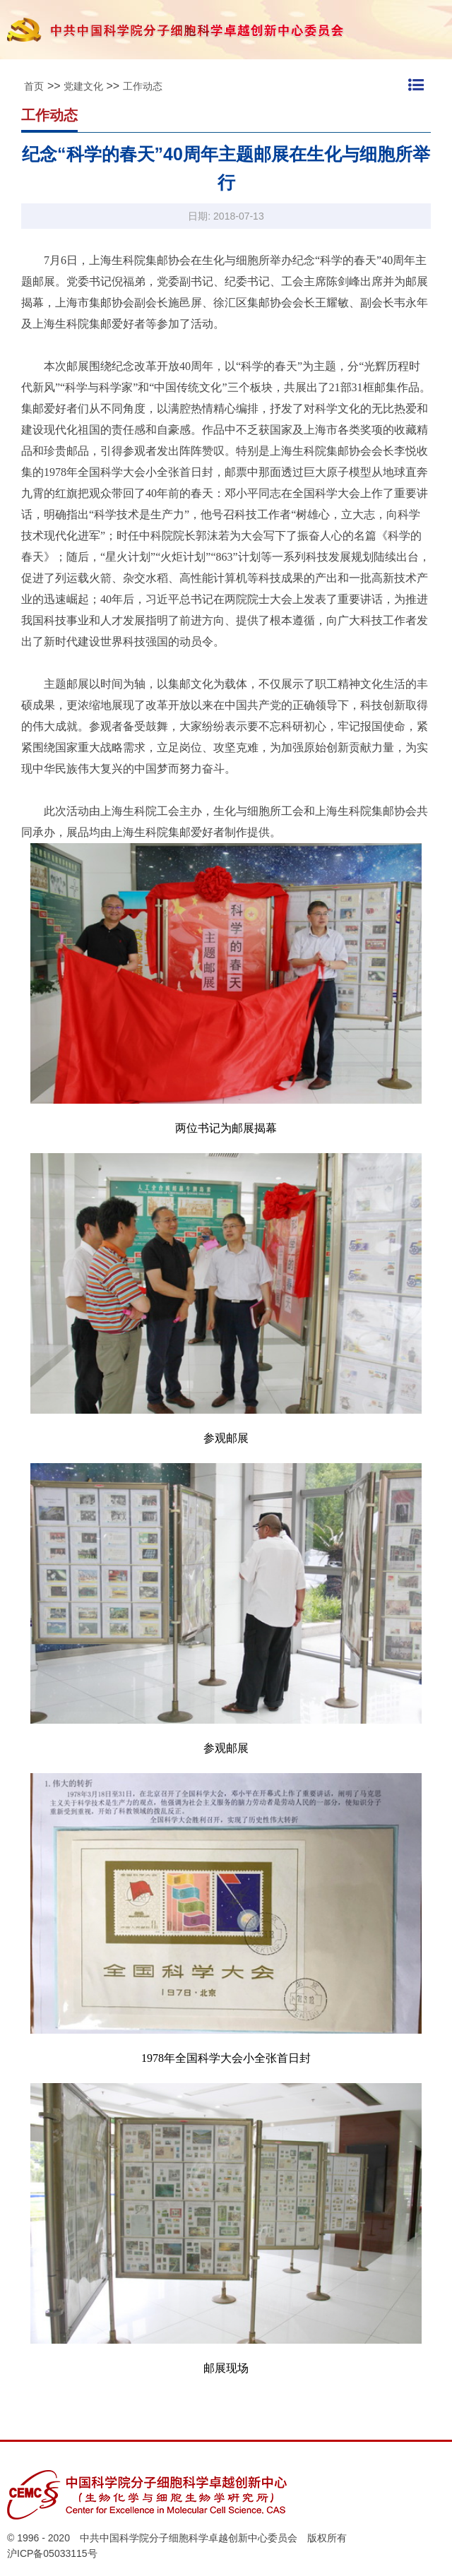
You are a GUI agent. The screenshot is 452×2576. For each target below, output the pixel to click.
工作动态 (142, 86)
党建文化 (83, 86)
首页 (34, 86)
